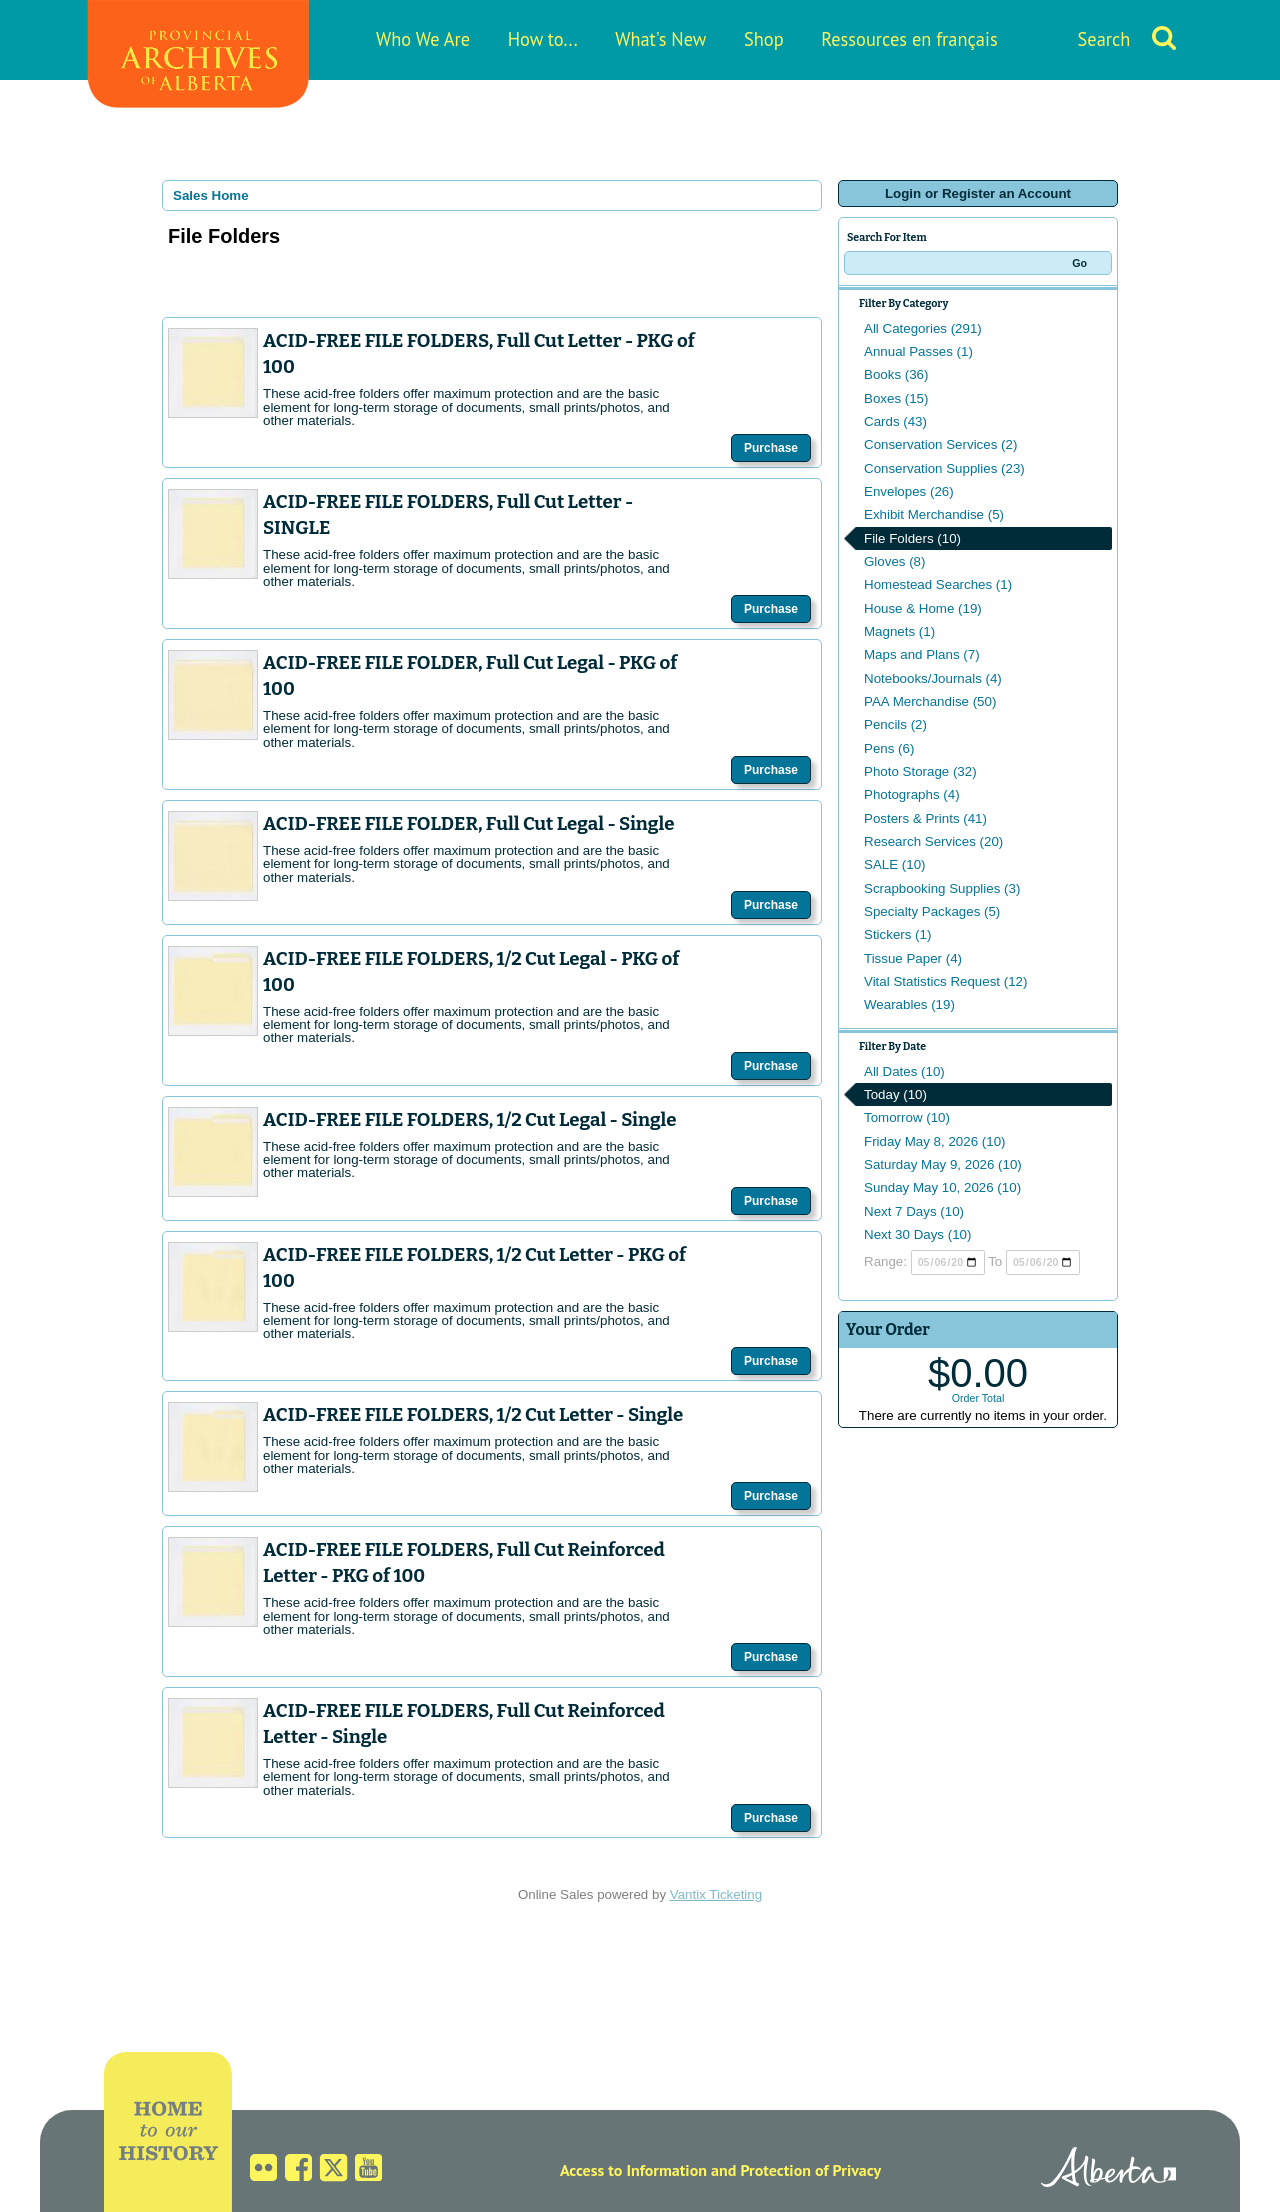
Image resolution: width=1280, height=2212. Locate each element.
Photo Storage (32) (920, 771)
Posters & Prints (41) (925, 818)
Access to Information (633, 2170)
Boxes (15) (896, 398)
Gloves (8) (894, 561)
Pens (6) (889, 748)
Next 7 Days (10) (914, 1211)
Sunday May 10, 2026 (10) (942, 1187)
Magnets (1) (899, 631)
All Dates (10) (904, 1071)
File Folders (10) (912, 538)
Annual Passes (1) (918, 351)
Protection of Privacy (810, 2170)
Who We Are (423, 39)
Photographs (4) (912, 794)
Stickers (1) (897, 934)
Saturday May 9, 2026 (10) (943, 1164)
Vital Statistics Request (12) (945, 981)
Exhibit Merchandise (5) (934, 514)
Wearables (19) (909, 1004)
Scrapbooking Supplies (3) (942, 888)
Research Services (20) (933, 841)
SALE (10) (895, 864)
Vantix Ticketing (716, 1894)
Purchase (771, 448)
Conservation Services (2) (940, 444)
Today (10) (895, 1094)
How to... (543, 39)
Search (1104, 39)
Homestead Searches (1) (938, 584)
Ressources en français (909, 39)
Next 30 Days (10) (917, 1234)
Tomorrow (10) (907, 1117)
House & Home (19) (923, 608)
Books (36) (896, 374)
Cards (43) (895, 421)
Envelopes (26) (909, 491)
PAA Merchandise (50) (930, 701)
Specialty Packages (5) (932, 911)
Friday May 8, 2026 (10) (935, 1141)
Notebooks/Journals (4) (933, 678)
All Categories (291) (923, 328)
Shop (764, 39)
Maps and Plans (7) (922, 654)
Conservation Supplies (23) (944, 468)
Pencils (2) (895, 724)
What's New (660, 39)
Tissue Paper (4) (913, 958)
